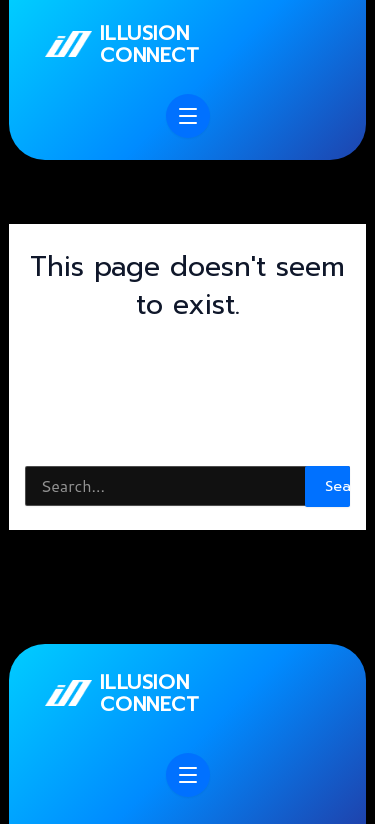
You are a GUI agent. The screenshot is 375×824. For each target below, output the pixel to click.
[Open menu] (188, 116)
